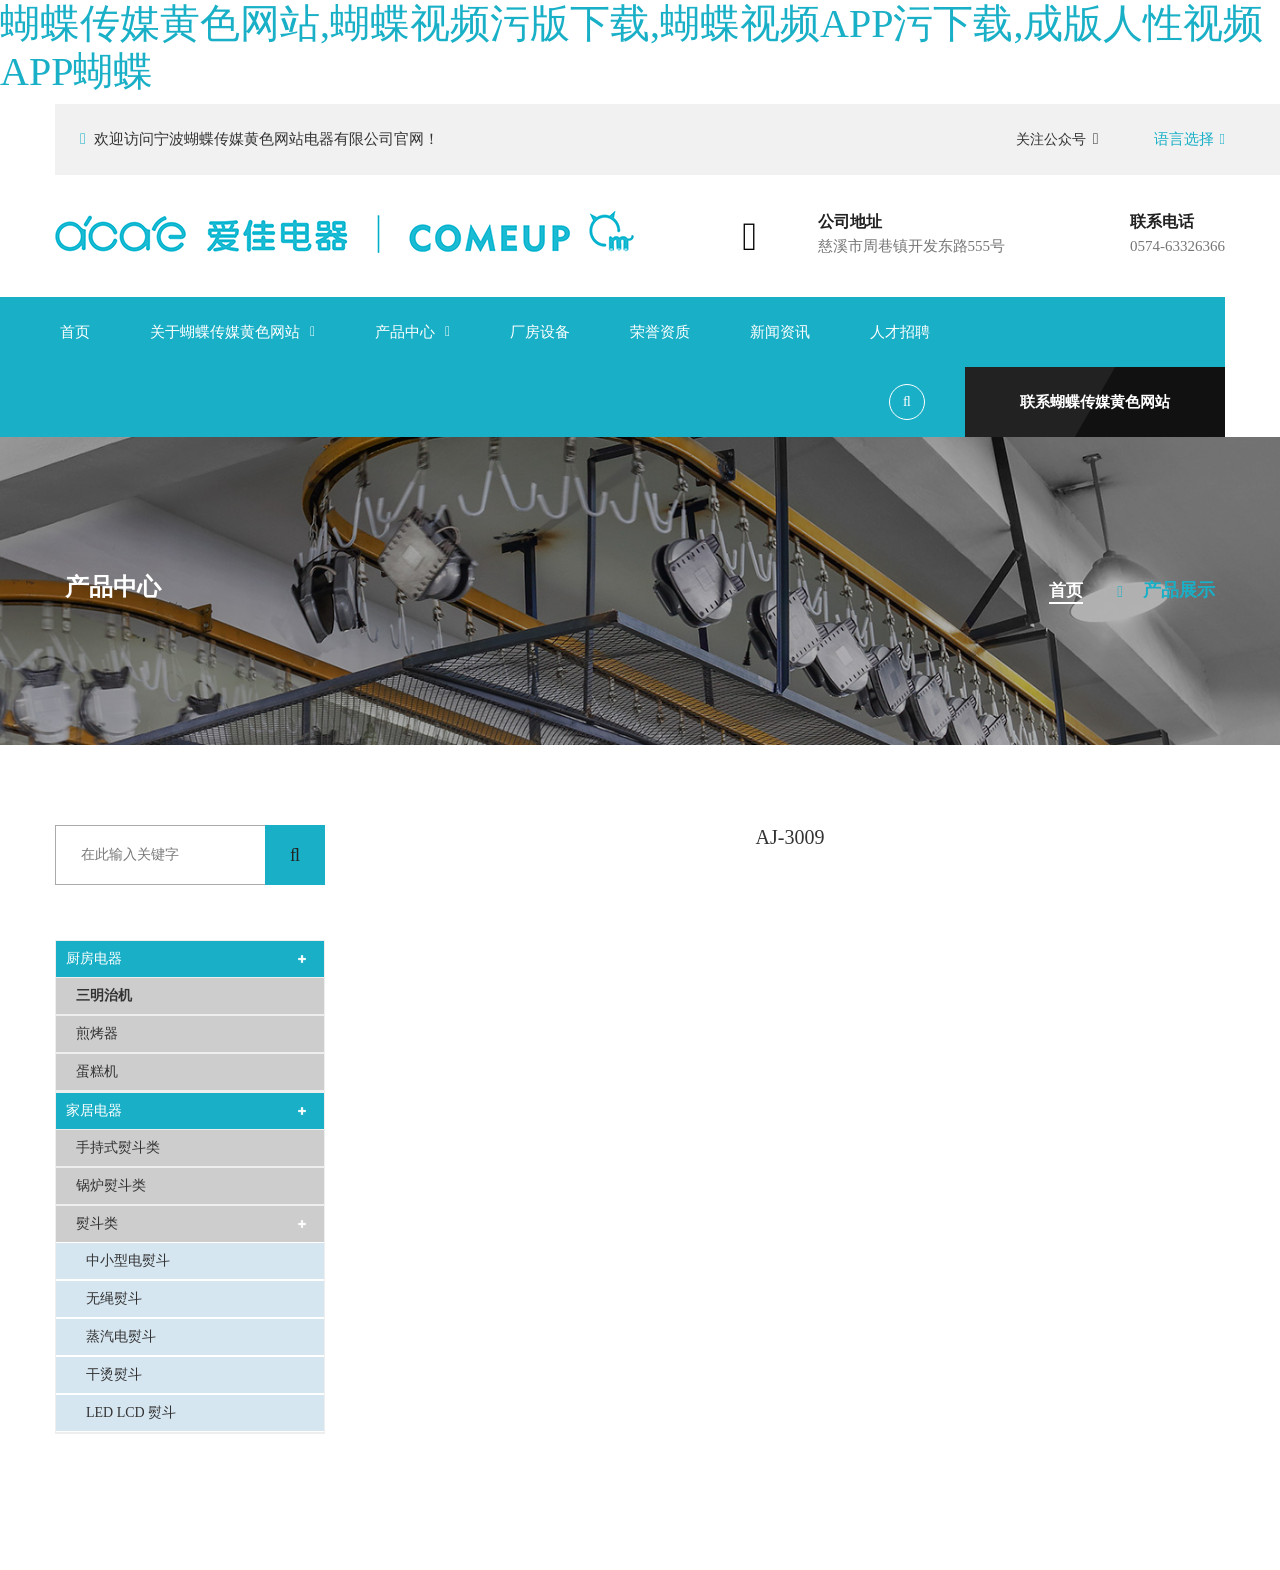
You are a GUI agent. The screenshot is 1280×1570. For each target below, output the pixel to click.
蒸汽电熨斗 (121, 1336)
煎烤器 (97, 1033)
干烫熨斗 (114, 1374)
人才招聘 (900, 332)
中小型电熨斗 (128, 1260)
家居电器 (94, 1110)
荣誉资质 (660, 332)
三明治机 (104, 995)
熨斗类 (97, 1223)
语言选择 (1189, 139)
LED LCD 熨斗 (131, 1412)
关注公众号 (1057, 139)
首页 (75, 332)
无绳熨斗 (114, 1298)
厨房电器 (94, 958)
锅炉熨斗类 (111, 1185)
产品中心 (405, 332)
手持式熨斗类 (118, 1147)
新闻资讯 (780, 332)
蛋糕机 (97, 1071)
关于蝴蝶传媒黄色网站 (225, 332)
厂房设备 (540, 332)
